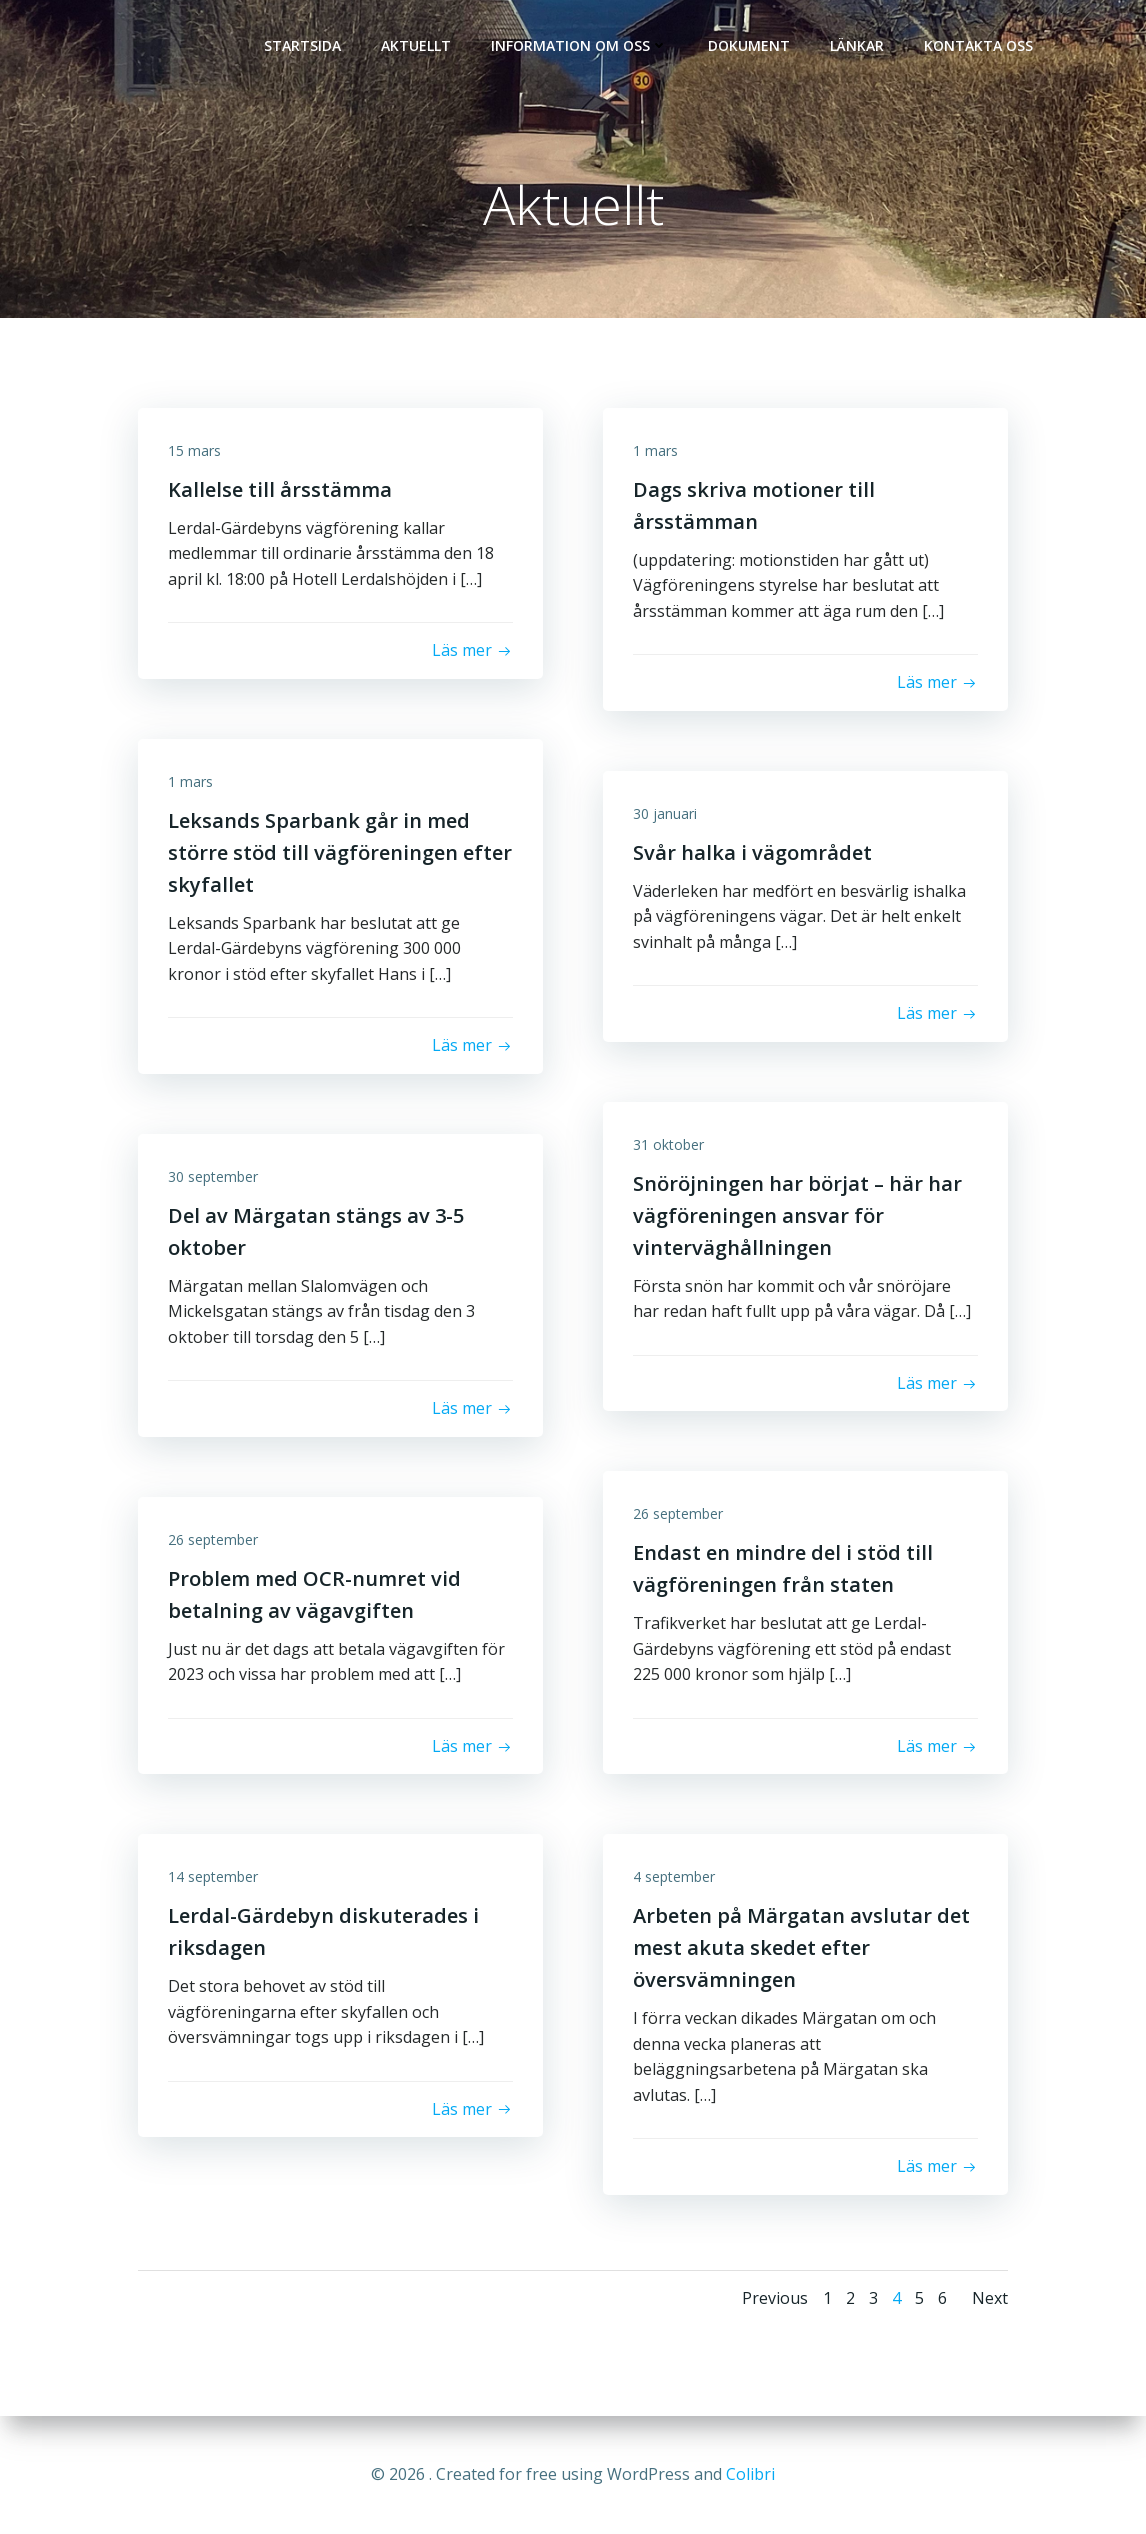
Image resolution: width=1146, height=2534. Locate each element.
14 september (213, 1876)
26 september (678, 1513)
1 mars (655, 450)
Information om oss (579, 45)
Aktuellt (416, 45)
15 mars (194, 450)
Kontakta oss (978, 45)
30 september (213, 1176)
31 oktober (668, 1144)
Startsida (302, 45)
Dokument (749, 45)
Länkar (857, 45)
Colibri (750, 2474)
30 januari (665, 813)
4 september (674, 1876)
